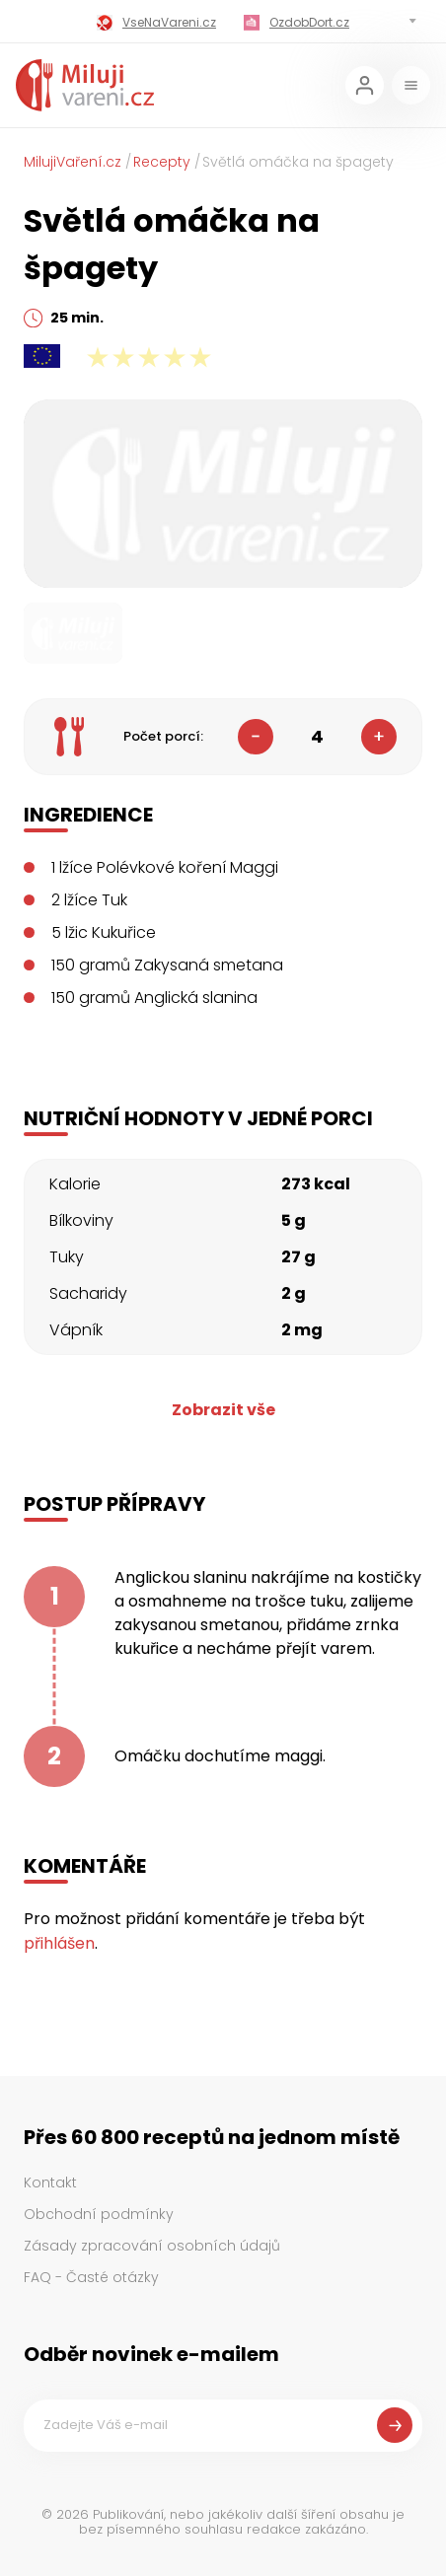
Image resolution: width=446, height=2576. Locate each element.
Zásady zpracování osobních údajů (152, 2245)
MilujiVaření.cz (72, 162)
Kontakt (50, 2182)
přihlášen (59, 1943)
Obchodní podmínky (99, 2214)
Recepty (161, 162)
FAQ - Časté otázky (91, 2277)
